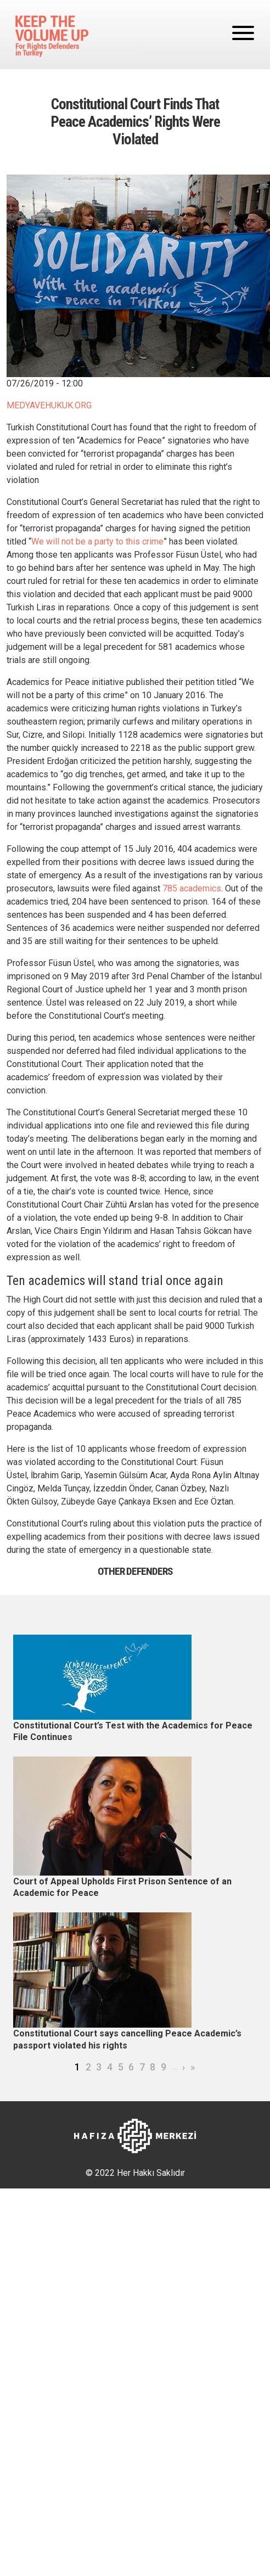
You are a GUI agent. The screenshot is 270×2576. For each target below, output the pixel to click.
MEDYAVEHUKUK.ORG (49, 405)
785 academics (191, 888)
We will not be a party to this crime (97, 541)
